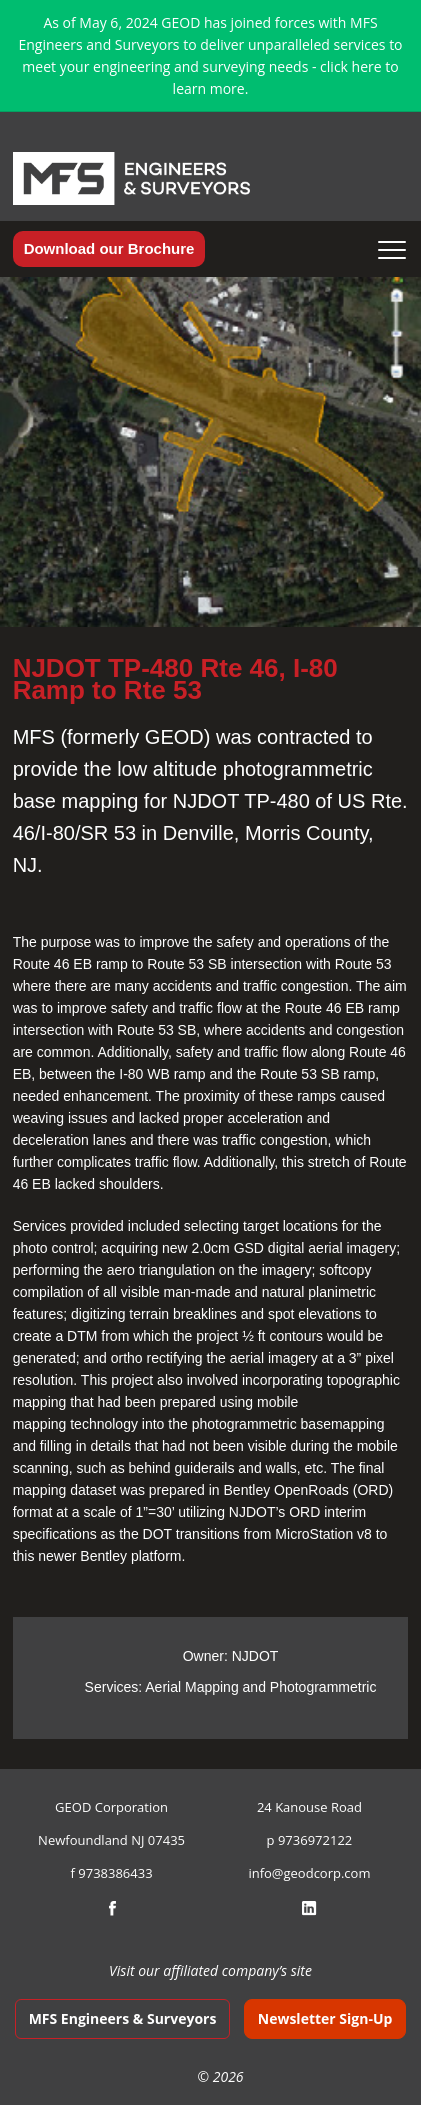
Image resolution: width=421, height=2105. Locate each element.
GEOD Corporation (111, 1807)
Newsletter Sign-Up (325, 2018)
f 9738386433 (112, 1873)
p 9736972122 (310, 1840)
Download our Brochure (109, 248)
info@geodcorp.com (309, 1873)
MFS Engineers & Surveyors (123, 2018)
